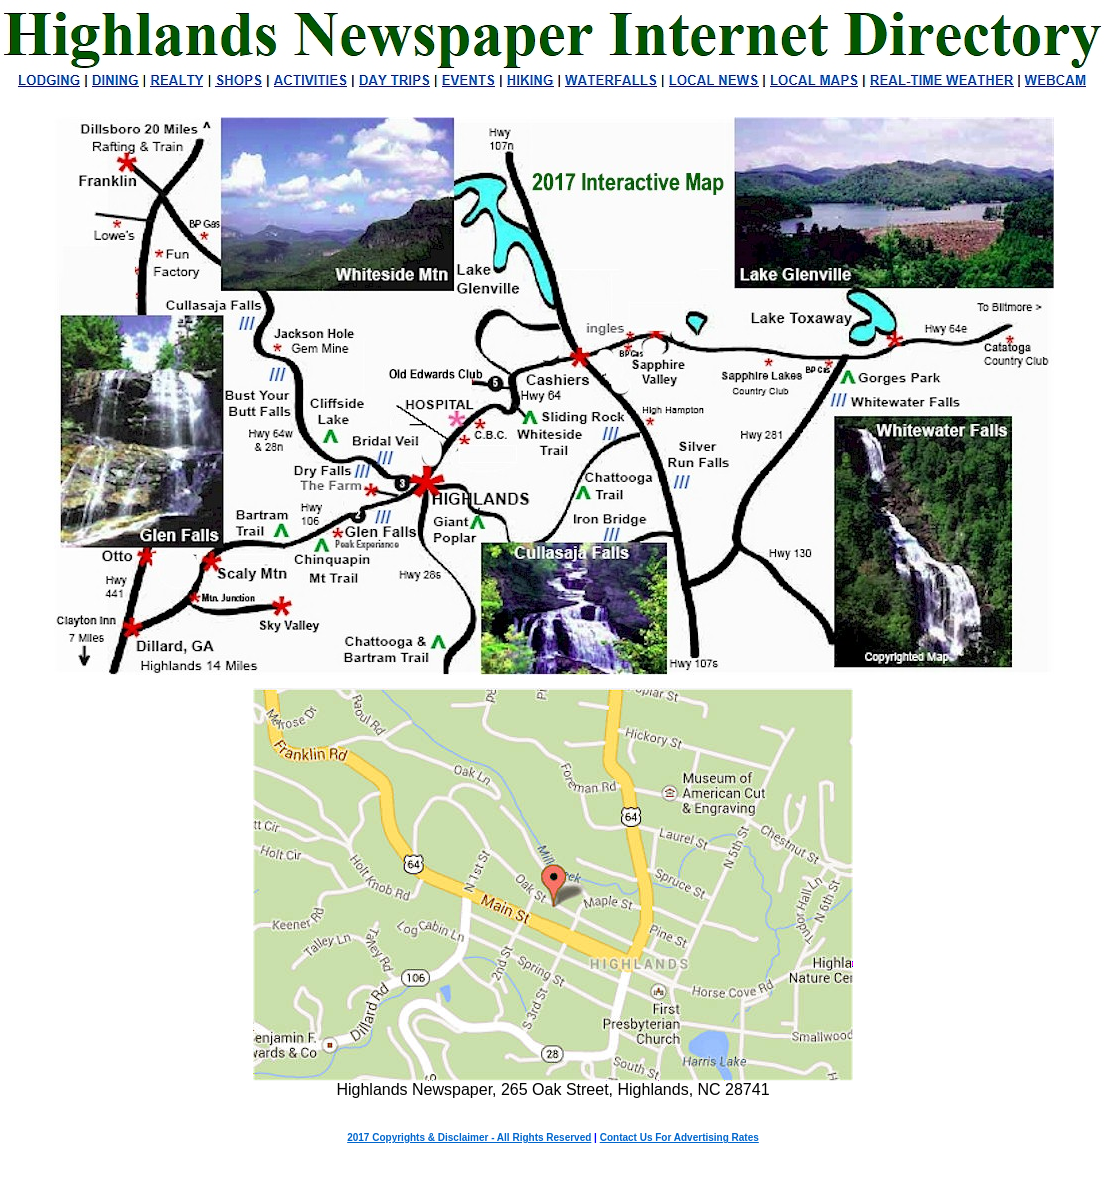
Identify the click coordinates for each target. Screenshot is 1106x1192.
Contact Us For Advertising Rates (679, 1137)
